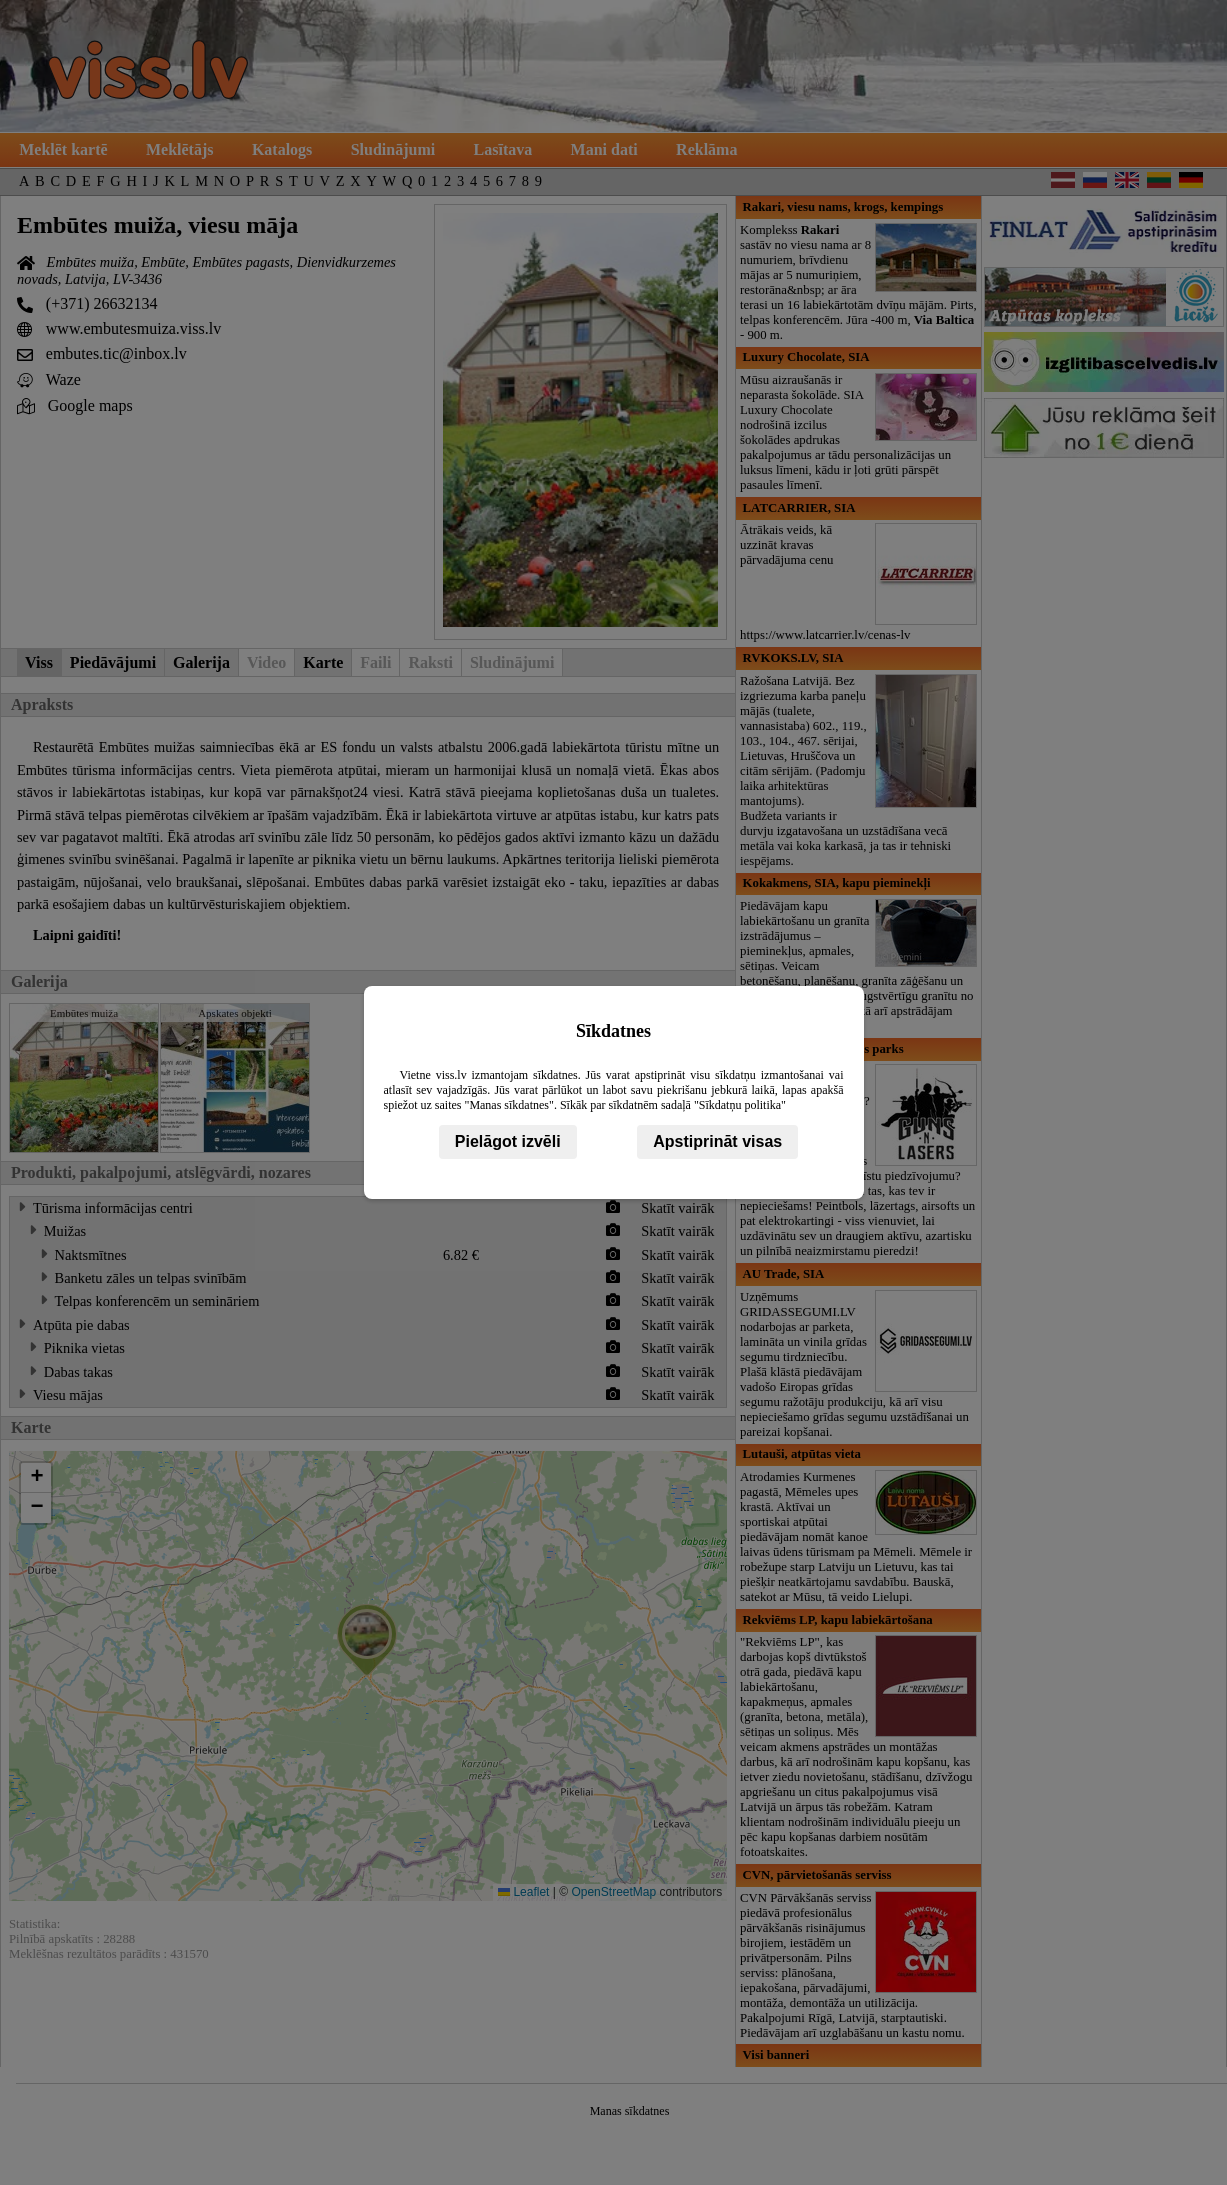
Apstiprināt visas (717, 1141)
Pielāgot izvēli (508, 1141)
